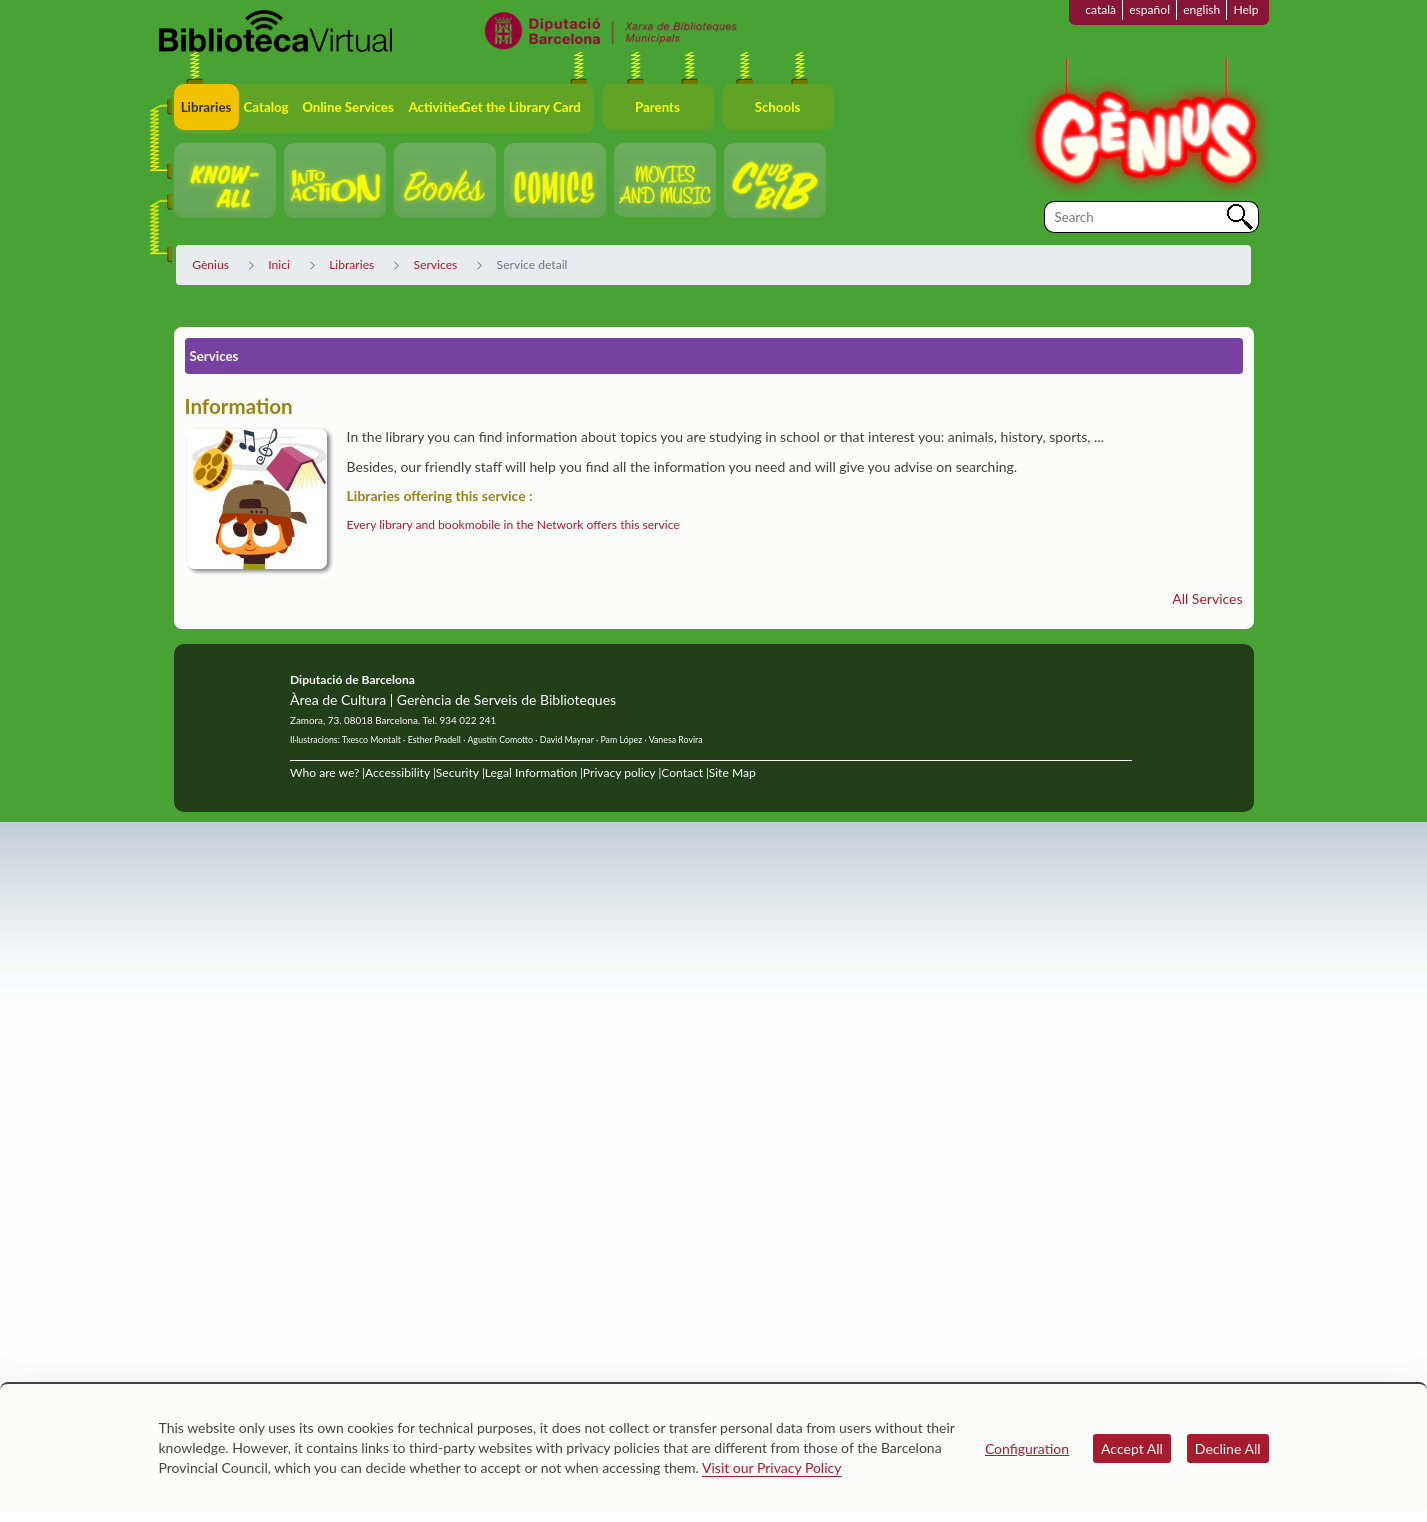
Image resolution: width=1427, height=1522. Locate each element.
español (1149, 9)
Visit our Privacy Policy (771, 1467)
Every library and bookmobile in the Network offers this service (513, 524)
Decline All (1228, 1448)
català (1100, 9)
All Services (1207, 598)
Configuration (1027, 1448)
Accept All (1132, 1448)
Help (1245, 9)
